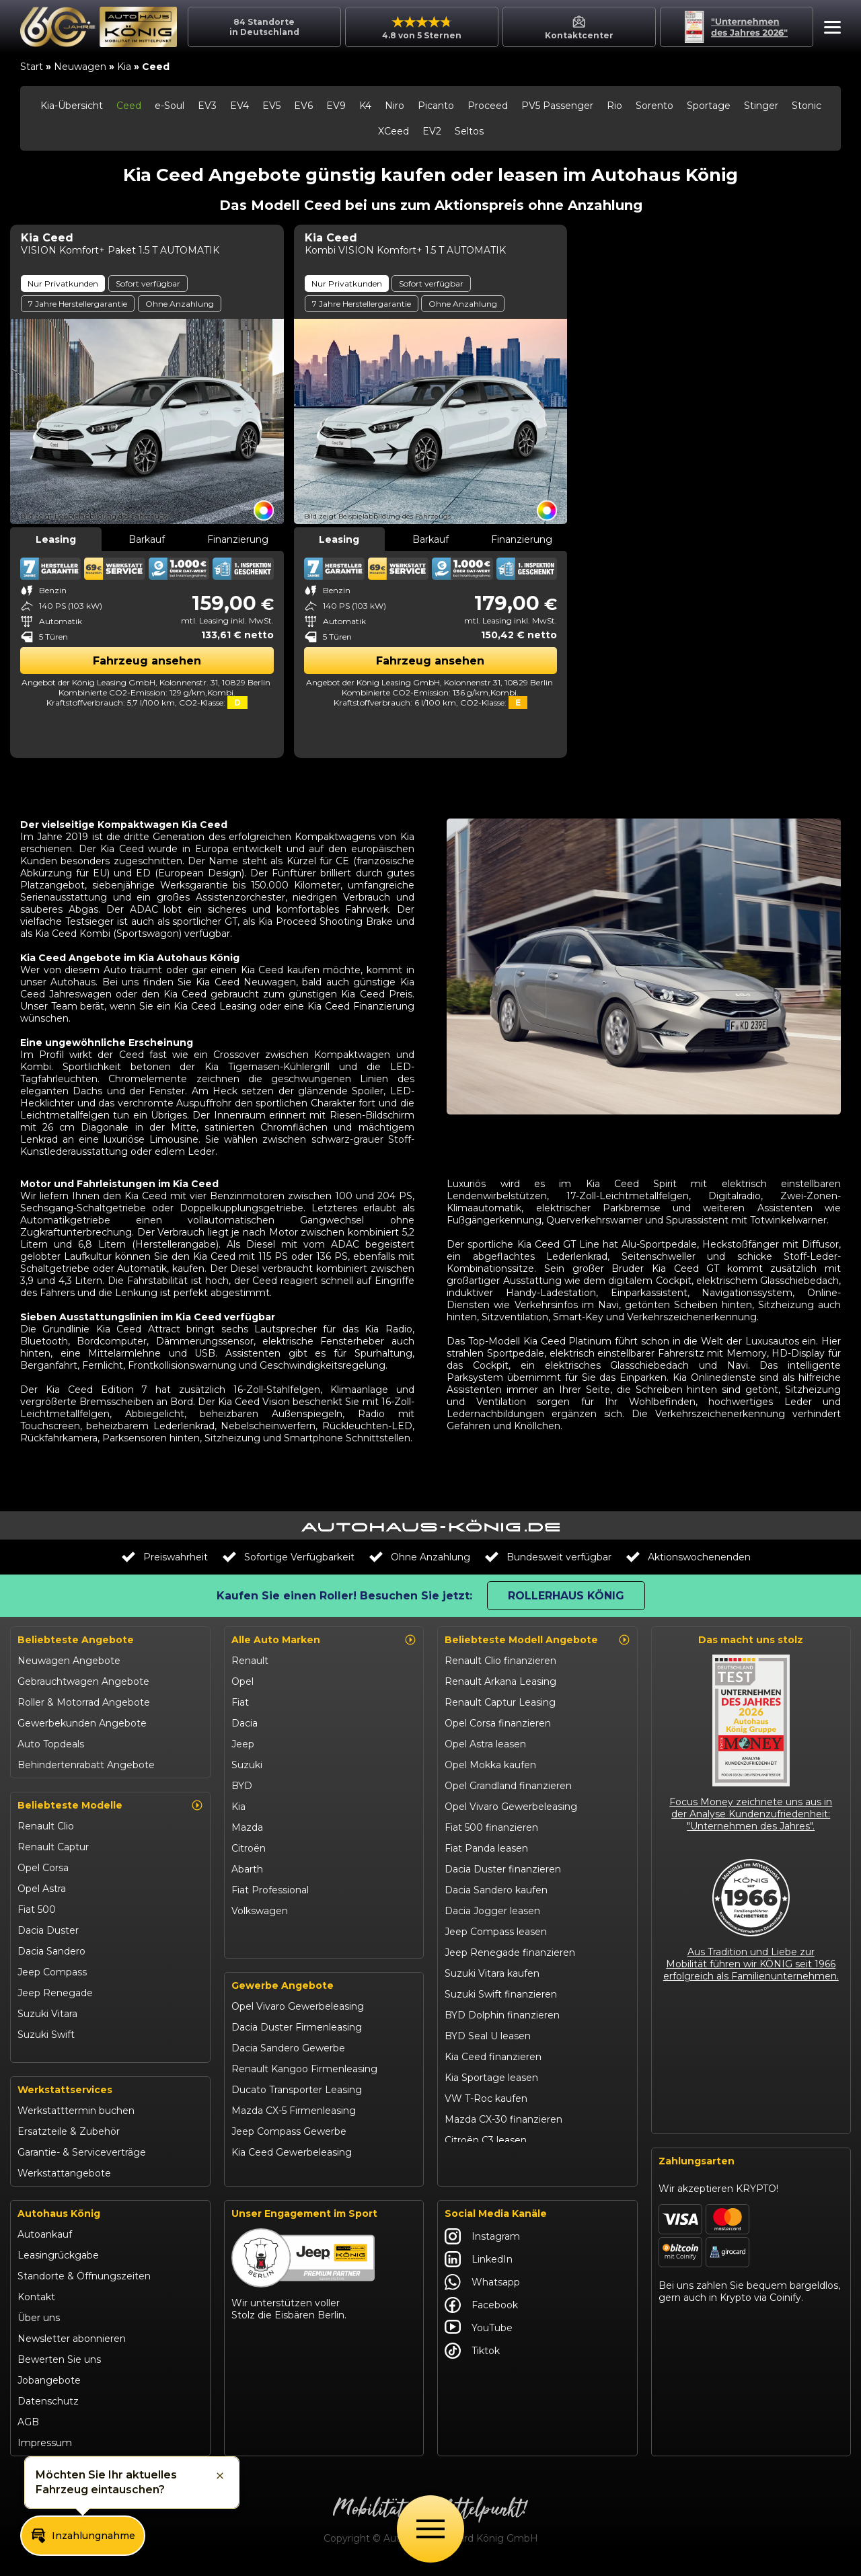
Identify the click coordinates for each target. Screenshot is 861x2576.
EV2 (431, 131)
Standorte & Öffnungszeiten (84, 2282)
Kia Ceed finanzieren (493, 2057)
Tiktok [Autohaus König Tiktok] (472, 2357)
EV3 (207, 106)
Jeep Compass (52, 1972)
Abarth (247, 1869)
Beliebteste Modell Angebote (537, 1640)
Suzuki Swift (46, 2035)
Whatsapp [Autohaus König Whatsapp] (482, 2288)
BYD (241, 1786)
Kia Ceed (38, 2055)
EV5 (271, 106)
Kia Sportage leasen (491, 2078)
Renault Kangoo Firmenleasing (304, 2076)
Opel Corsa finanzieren (498, 1723)
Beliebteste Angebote (75, 1640)
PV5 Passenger (557, 106)
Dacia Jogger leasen (492, 1911)
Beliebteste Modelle (110, 1805)
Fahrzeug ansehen (147, 660)
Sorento (654, 106)
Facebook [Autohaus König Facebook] (481, 2311)
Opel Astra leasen (485, 1744)
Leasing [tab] (56, 539)
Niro (394, 106)
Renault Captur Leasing (500, 1702)
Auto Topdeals (50, 1744)
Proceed (487, 106)
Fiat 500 (36, 1909)
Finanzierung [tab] (237, 539)
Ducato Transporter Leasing (296, 2096)
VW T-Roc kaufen (486, 2098)
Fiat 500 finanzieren (491, 1827)
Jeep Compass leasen (496, 1932)
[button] (829, 29)
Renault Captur (53, 1847)
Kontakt (36, 2303)
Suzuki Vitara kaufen (492, 1973)
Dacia (244, 1723)
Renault (249, 1661)
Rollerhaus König (566, 1595)
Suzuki (246, 1765)
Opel (242, 1681)
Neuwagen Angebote (68, 1661)
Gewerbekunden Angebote (82, 1723)
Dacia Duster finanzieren (503, 1869)
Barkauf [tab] (146, 539)
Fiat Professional (270, 1890)
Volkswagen (259, 1911)
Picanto (436, 106)
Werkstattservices (64, 2096)
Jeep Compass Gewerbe (288, 2138)
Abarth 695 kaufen (487, 2161)
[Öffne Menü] (430, 2529)
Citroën (248, 1848)
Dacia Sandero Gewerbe (288, 2055)
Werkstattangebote (64, 2179)
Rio (614, 106)
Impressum (44, 2449)
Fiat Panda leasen (486, 1848)
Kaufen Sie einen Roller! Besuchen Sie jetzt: (344, 1595)
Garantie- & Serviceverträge (81, 2158)
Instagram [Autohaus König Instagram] (482, 2242)
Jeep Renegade (55, 1993)
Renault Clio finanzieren (500, 1661)
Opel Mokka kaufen (490, 1765)
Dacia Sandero (51, 1951)
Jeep (242, 1744)
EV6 (303, 106)
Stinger (761, 106)
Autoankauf (44, 2240)
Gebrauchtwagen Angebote (83, 1681)
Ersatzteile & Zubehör (68, 2137)
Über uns (38, 2324)
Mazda (247, 1827)
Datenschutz (48, 2407)
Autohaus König (58, 2219)
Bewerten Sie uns (59, 2365)
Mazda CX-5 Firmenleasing (293, 2117)
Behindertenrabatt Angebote (86, 1765)
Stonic (806, 106)
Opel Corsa (43, 1868)
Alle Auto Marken (324, 1640)
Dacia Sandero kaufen (496, 1890)
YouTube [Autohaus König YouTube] (479, 2334)
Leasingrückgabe (58, 2261)
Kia (124, 67)
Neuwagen (80, 67)
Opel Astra (41, 1889)
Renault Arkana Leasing (500, 1681)
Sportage (709, 106)
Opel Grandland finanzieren (508, 1786)
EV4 (239, 106)
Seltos (469, 131)
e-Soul (169, 106)
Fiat (240, 1702)
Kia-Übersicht (71, 106)
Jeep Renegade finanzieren (510, 1952)
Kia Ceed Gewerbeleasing (291, 2159)
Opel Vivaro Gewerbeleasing (297, 2013)
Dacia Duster (48, 1930)
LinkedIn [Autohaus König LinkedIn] (479, 2265)
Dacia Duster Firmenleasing (296, 2034)
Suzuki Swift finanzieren (501, 1994)
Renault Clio (45, 1826)
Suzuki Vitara (47, 2014)
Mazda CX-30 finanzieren (503, 2119)
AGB (28, 2428)
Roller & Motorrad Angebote (83, 1702)
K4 (365, 106)
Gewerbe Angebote (282, 1992)
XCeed (393, 131)
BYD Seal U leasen (488, 2036)
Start (31, 67)
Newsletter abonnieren (71, 2345)
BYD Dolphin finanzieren (502, 2015)
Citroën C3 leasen (486, 2140)
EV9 (336, 106)
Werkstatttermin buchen (76, 2117)
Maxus (246, 1932)
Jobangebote (49, 2386)
